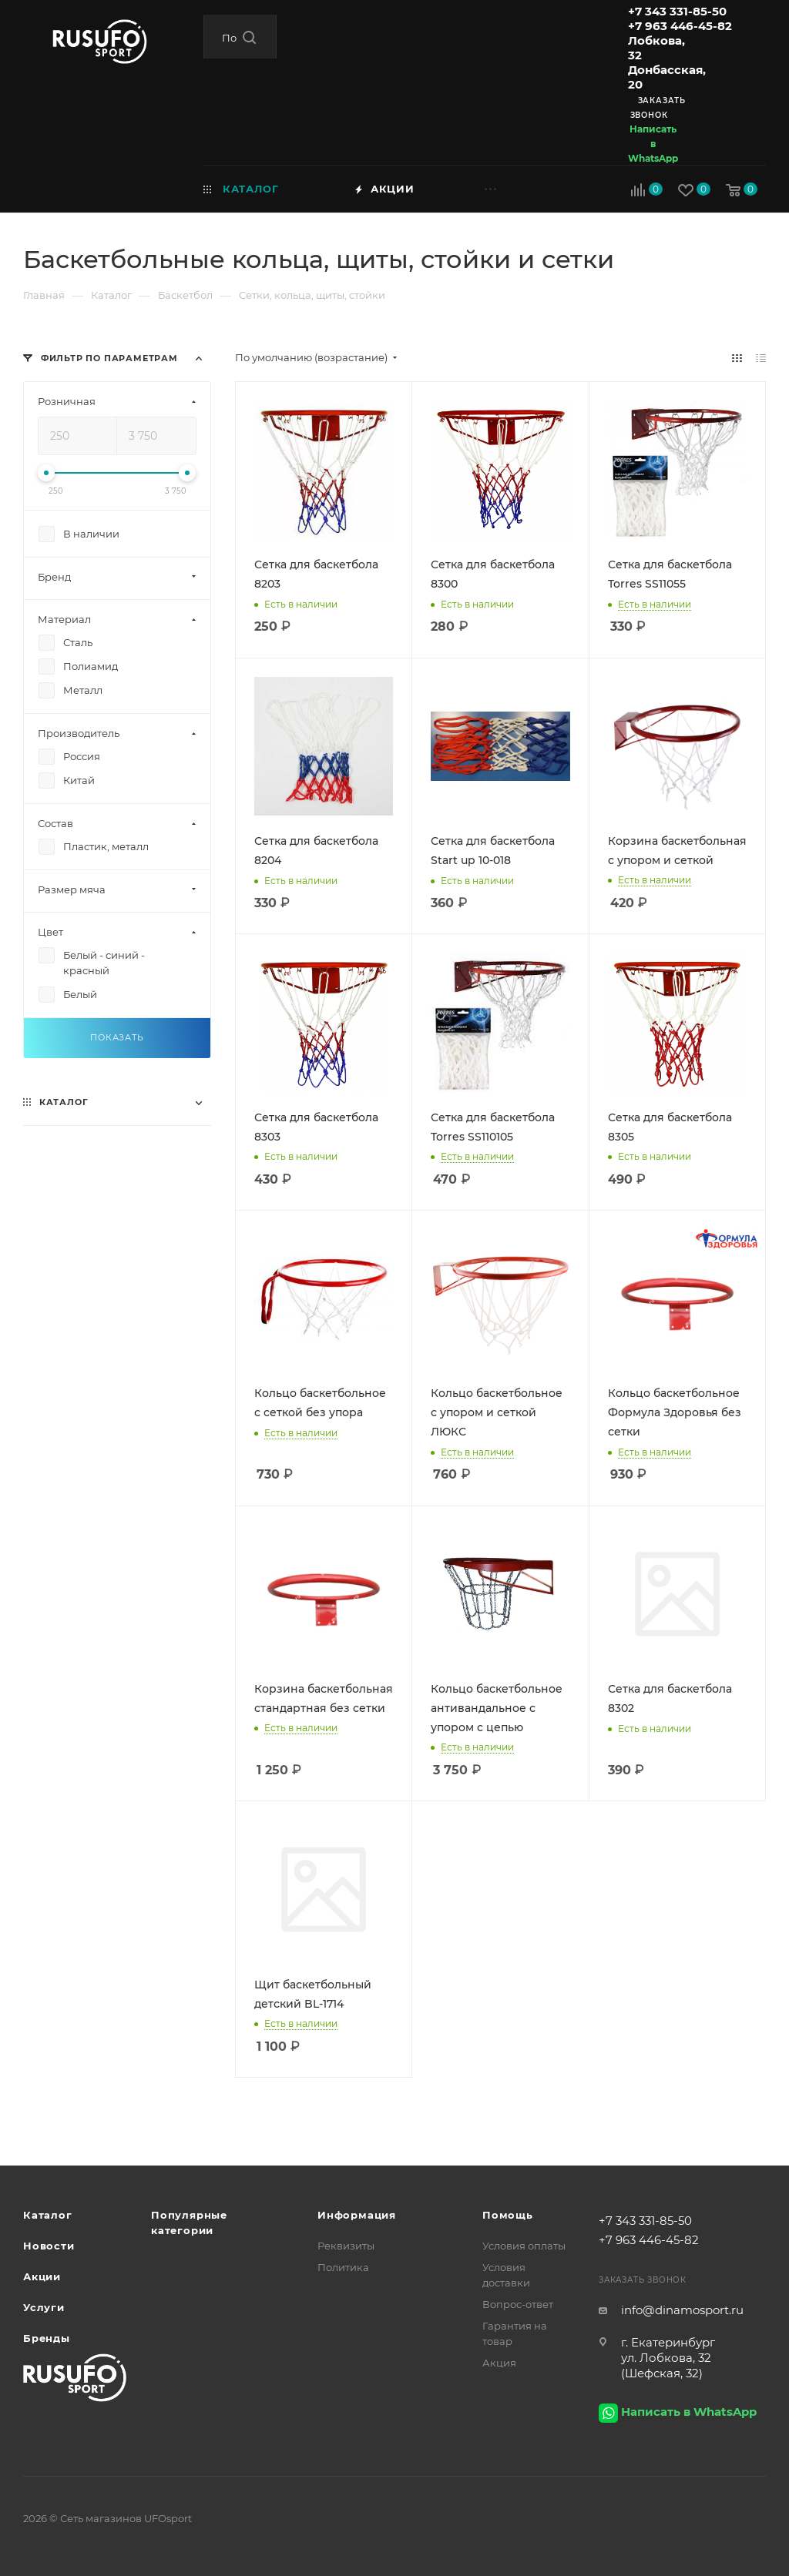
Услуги (44, 2307)
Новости (49, 2245)
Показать (116, 1037)
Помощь (507, 2215)
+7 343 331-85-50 (677, 11)
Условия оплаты (524, 2245)
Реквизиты (345, 2245)
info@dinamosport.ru (682, 2310)
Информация (356, 2215)
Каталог (47, 2215)
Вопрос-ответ (517, 2304)
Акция (499, 2363)
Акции (42, 2276)
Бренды (46, 2338)
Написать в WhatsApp (653, 143)
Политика (343, 2267)
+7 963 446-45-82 (680, 25)
